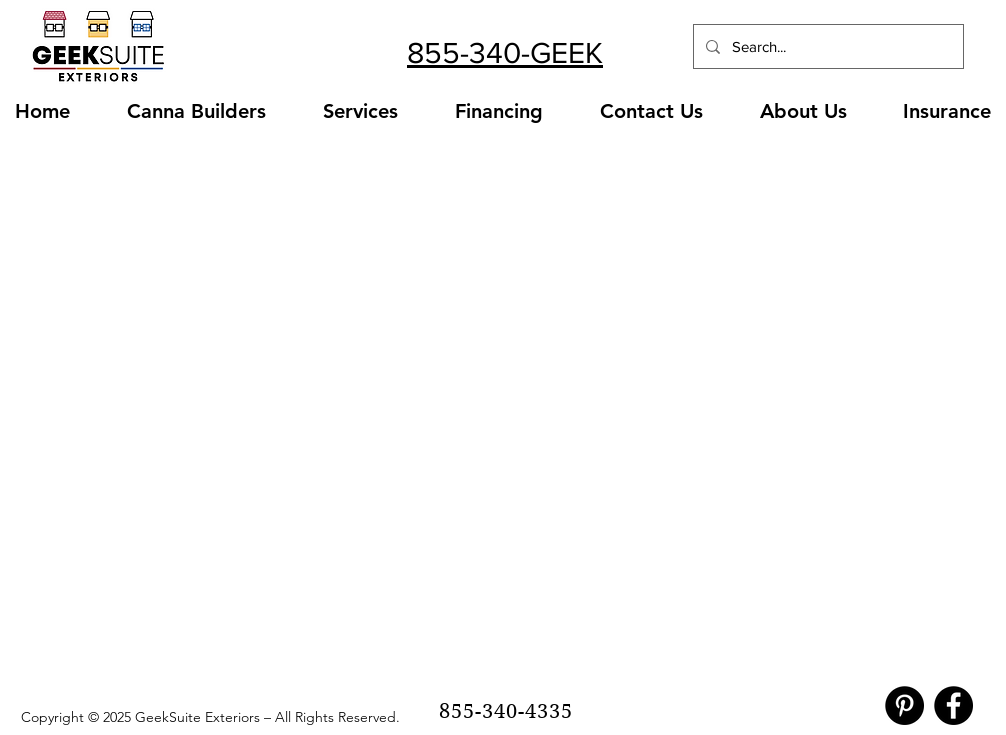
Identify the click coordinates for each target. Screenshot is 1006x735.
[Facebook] (953, 705)
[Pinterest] (904, 705)
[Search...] (826, 46)
